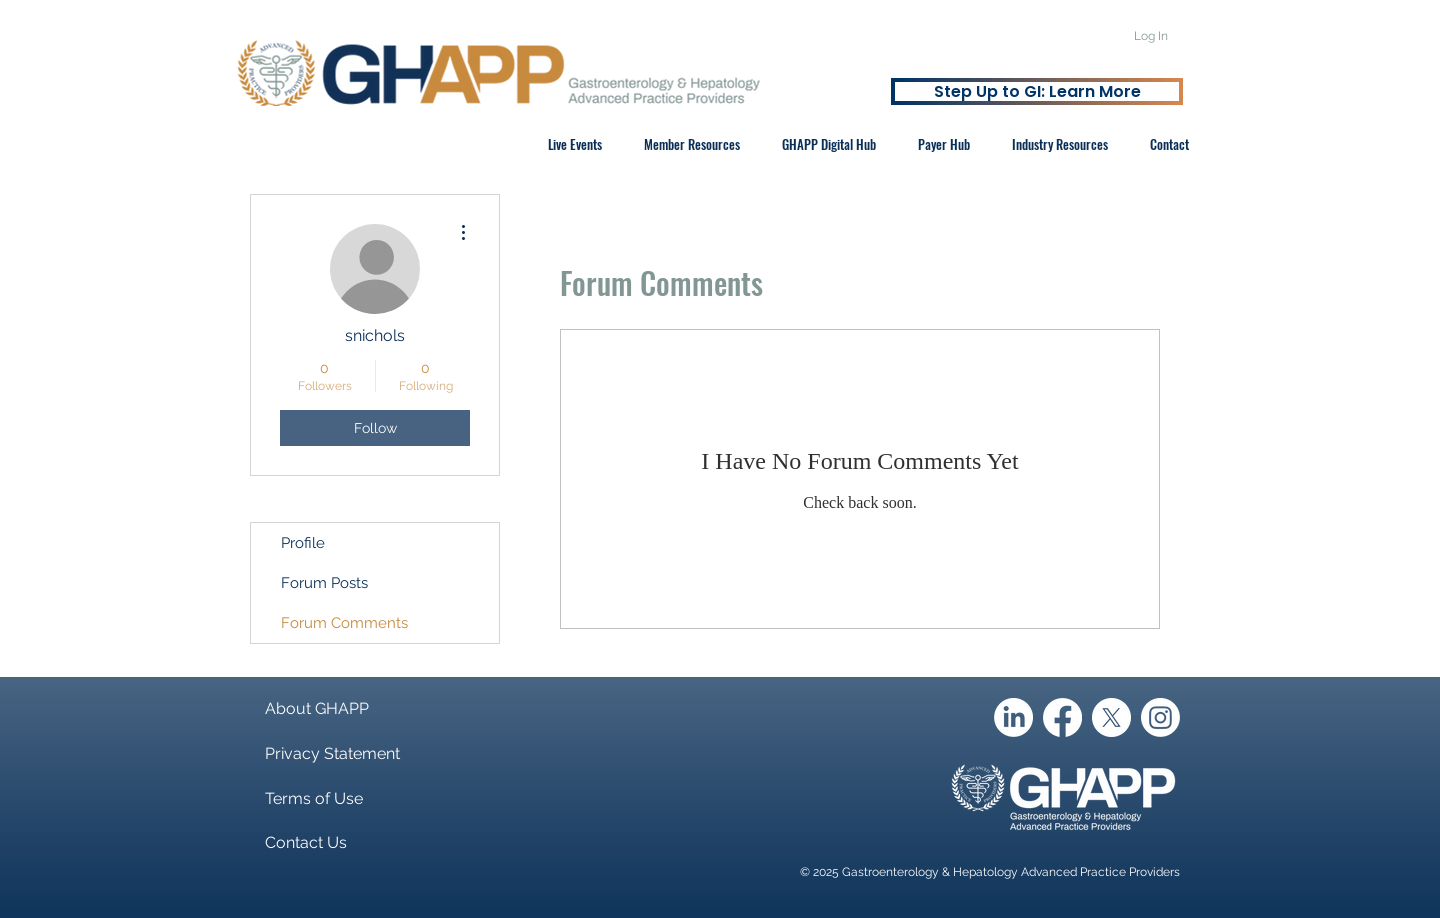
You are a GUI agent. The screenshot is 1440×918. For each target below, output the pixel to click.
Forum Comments (344, 623)
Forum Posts (324, 583)
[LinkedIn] (1013, 717)
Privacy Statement (332, 753)
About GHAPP (317, 708)
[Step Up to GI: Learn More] (1037, 91)
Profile (303, 543)
